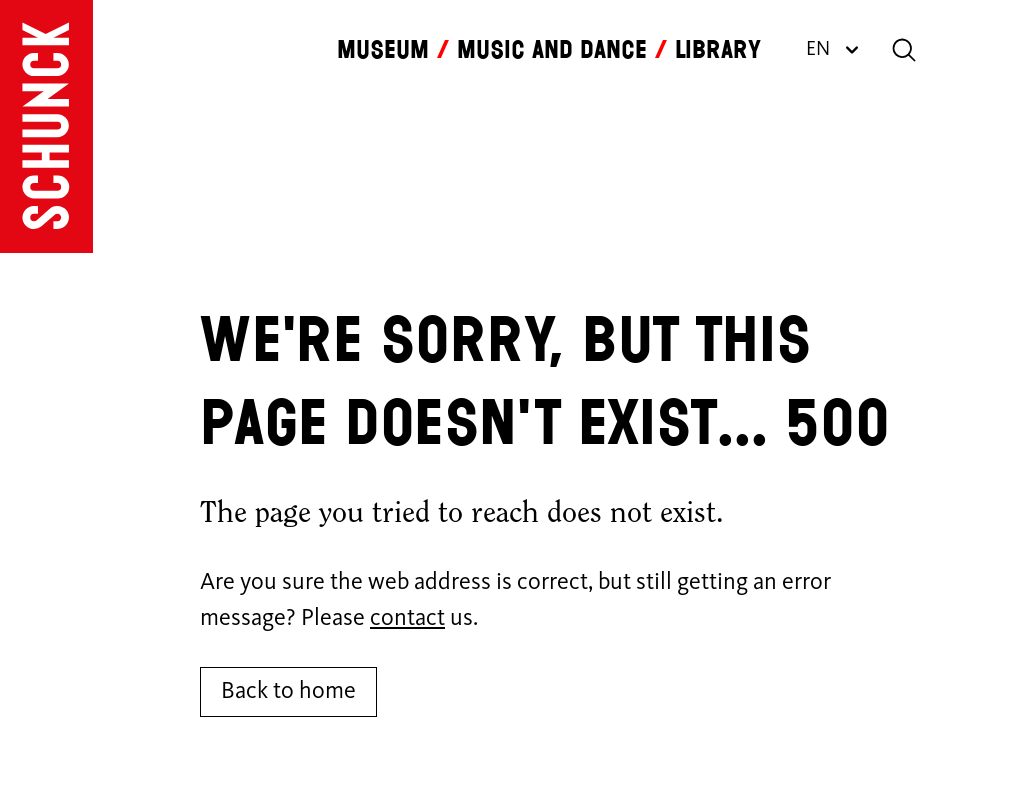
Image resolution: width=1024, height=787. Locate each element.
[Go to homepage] (46, 126)
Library (718, 50)
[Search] (904, 50)
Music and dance (552, 50)
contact (407, 619)
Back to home (288, 692)
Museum (383, 50)
